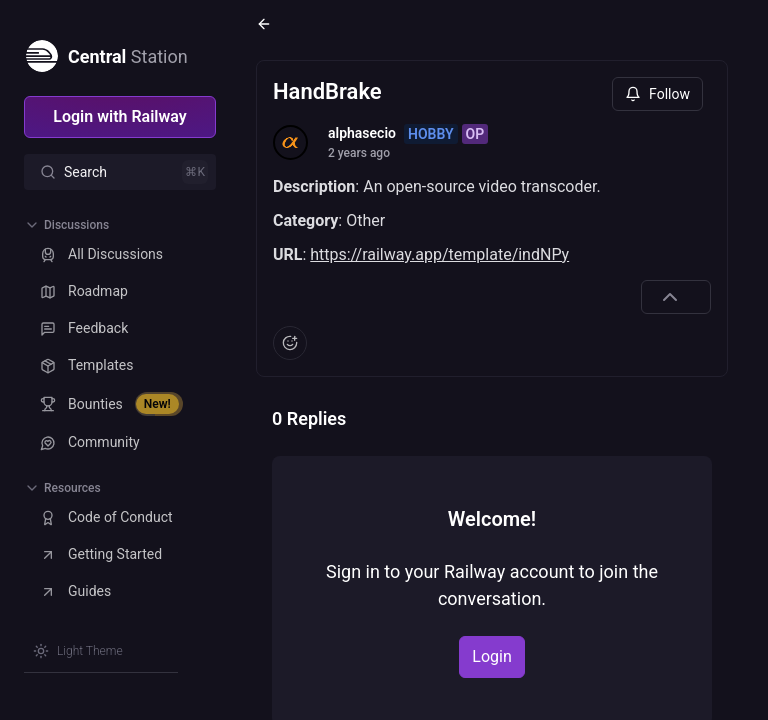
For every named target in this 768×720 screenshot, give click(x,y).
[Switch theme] (78, 651)
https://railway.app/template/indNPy (439, 254)
